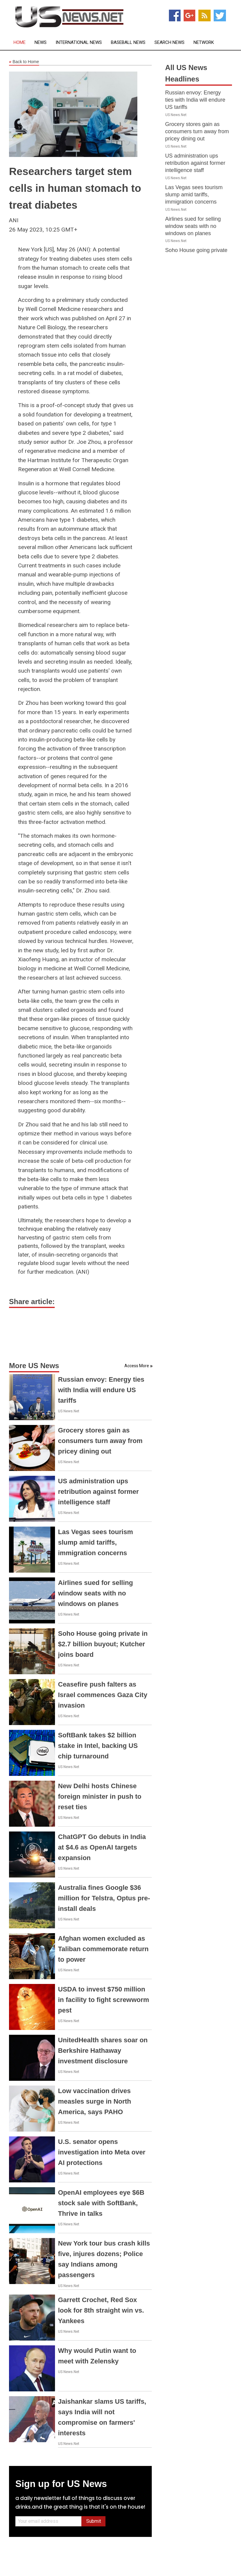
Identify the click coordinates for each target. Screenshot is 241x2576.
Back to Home (24, 62)
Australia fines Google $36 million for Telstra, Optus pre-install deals (104, 1898)
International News (79, 42)
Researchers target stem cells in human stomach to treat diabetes (75, 188)
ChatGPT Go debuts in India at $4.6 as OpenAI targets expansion (102, 1847)
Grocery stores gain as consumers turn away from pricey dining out (100, 1440)
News (41, 42)
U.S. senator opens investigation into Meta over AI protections (101, 2152)
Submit (93, 2521)
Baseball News (128, 42)
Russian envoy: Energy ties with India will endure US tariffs (101, 1390)
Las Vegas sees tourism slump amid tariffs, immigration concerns (95, 1542)
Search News (169, 42)
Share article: (32, 1301)
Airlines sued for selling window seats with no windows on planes (95, 1593)
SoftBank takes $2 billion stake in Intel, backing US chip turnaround (98, 1745)
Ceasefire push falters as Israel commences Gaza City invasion (102, 1695)
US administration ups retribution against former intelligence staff (98, 1491)
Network (204, 42)
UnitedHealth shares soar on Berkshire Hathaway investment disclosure (103, 2050)
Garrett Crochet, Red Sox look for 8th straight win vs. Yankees (101, 2310)
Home (20, 42)
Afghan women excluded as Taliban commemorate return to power (103, 1949)
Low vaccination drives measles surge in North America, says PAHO (94, 2101)
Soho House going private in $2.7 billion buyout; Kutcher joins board (103, 1644)
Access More (136, 1365)
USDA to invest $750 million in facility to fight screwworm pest (103, 1999)
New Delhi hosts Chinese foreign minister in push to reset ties (99, 1796)
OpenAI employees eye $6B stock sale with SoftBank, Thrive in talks (101, 2203)
